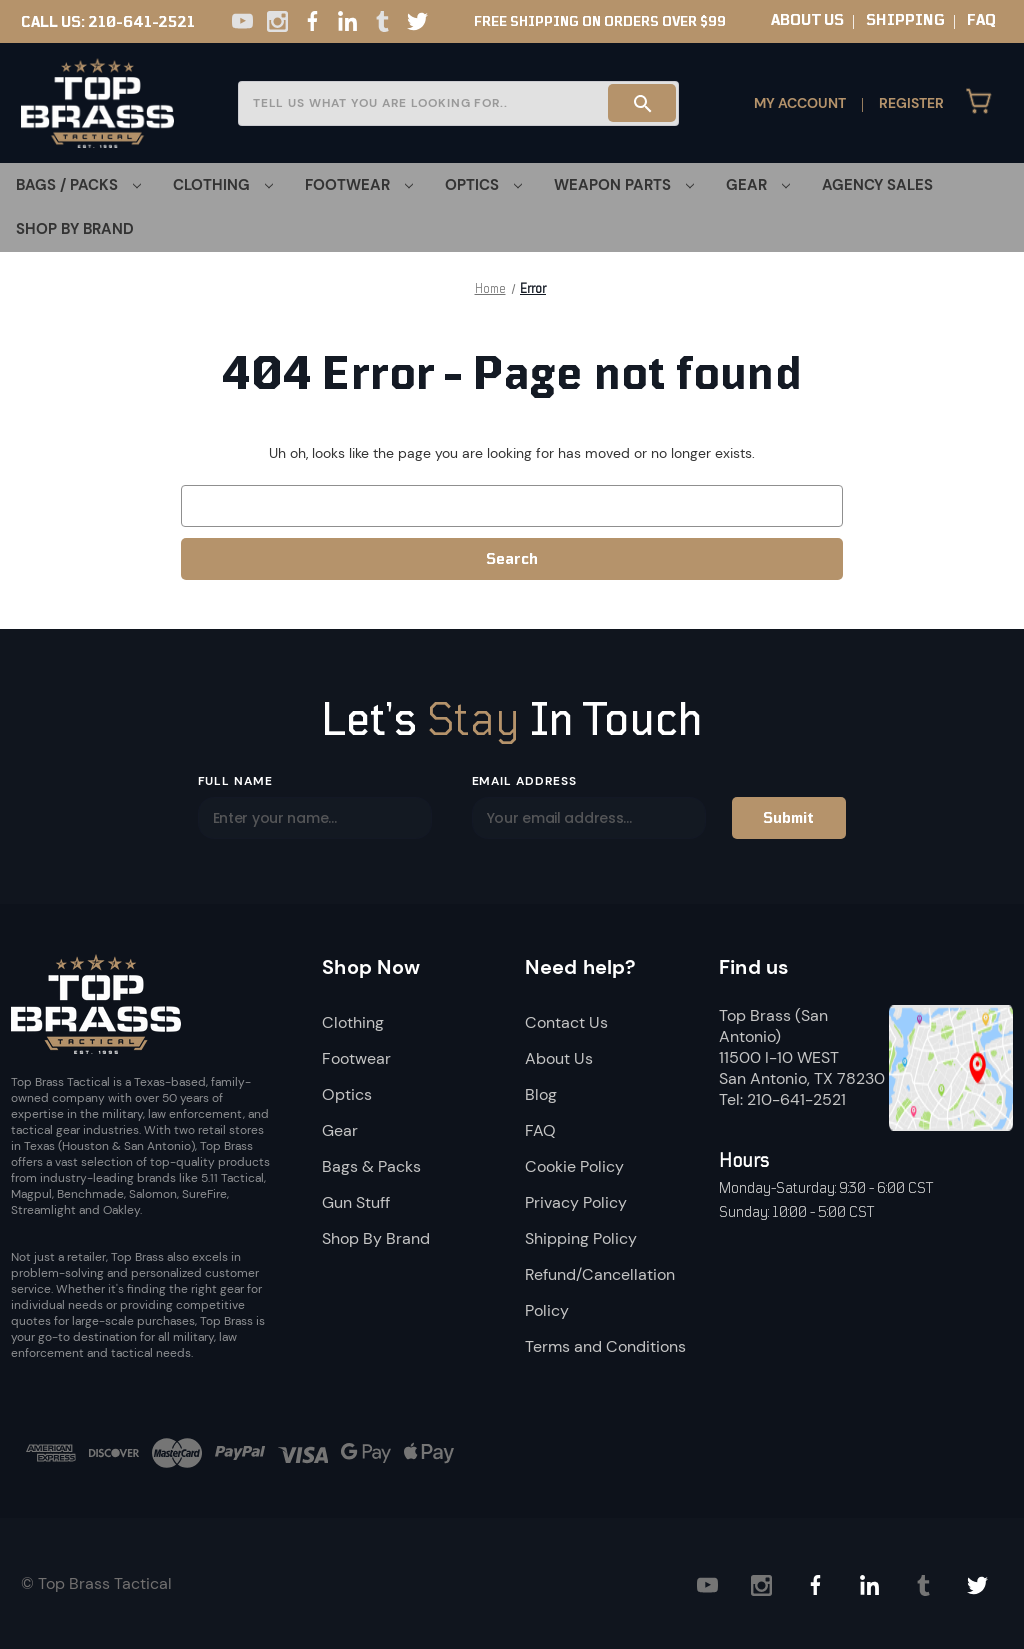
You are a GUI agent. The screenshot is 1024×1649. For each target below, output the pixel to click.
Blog (541, 1094)
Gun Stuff (356, 1202)
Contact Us (566, 1022)
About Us (559, 1058)
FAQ (981, 20)
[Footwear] (359, 185)
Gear (340, 1130)
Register (911, 103)
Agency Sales (877, 185)
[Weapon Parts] (624, 185)
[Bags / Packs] (78, 185)
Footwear (356, 1058)
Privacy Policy (576, 1202)
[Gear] (758, 185)
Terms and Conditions (605, 1346)
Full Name (236, 781)
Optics (347, 1094)
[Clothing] (223, 185)
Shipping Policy (581, 1238)
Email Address (524, 781)
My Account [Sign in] (800, 103)
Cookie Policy (574, 1166)
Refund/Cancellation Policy (600, 1292)
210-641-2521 (141, 22)
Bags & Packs (371, 1166)
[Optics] (483, 185)
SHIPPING (905, 20)
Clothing (353, 1022)
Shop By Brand (75, 229)
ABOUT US (807, 20)
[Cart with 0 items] (979, 103)
